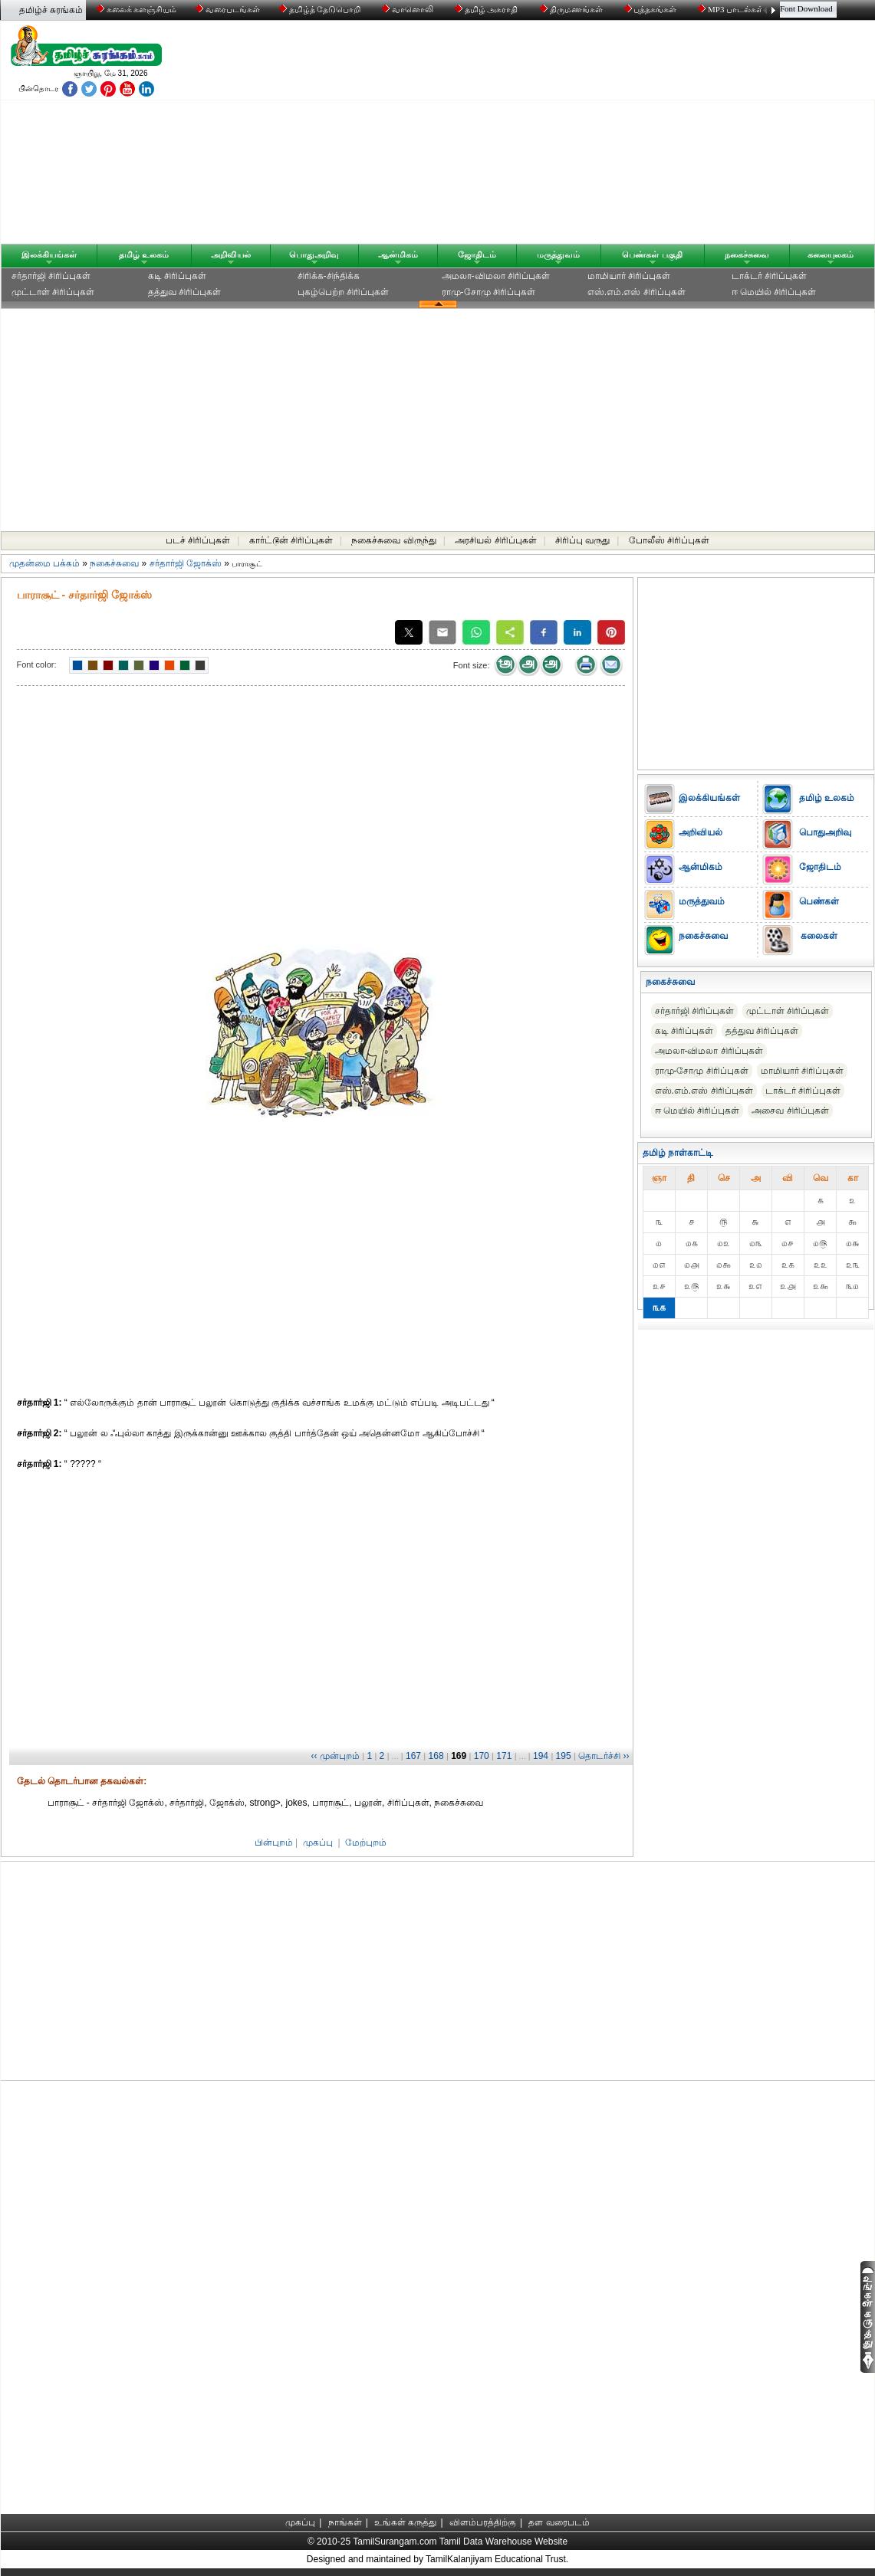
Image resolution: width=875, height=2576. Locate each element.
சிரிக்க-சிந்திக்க (329, 276)
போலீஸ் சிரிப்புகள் (669, 540)
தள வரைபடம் (558, 2522)
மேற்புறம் (366, 1842)
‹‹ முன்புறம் (335, 1756)
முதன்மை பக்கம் (44, 563)
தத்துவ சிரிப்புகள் (184, 292)
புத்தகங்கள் (651, 9)
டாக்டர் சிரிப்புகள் (769, 276)
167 (413, 1756)
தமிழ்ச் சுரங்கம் (51, 10)
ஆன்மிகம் (398, 254)
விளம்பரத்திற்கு (482, 2522)
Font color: (37, 664)
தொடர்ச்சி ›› (603, 1756)
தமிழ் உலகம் (144, 254)
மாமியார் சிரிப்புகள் (628, 276)
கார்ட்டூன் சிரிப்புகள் (291, 540)
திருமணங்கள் (572, 9)
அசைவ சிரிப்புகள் (790, 1110)
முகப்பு (318, 1842)
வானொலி (409, 9)
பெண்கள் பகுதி (652, 254)
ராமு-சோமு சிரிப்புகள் (488, 292)
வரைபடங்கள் (226, 9)
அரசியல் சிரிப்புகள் (495, 540)
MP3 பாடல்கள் (732, 9)
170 (481, 1756)
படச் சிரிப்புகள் (198, 540)
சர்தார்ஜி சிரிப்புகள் (51, 276)
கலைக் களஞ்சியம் (137, 9)
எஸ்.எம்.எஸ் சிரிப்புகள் (636, 292)
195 (563, 1756)
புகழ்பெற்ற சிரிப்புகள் (343, 292)
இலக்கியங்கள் (49, 254)
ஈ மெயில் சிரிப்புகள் (774, 292)
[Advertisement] (584, 135)
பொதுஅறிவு (314, 254)
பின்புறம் (274, 1842)
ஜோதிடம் (477, 254)
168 (436, 1756)
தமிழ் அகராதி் (488, 9)
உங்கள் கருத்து (405, 2522)
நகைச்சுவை (747, 254)
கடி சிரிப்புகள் (177, 276)
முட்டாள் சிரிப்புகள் (53, 292)
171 (504, 1756)
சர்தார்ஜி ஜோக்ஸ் (186, 563)
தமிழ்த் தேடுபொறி (321, 9)
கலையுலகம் (831, 254)
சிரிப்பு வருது (582, 540)
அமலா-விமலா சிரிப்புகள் (496, 276)
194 (540, 1756)
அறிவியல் (231, 254)
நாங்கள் (345, 2522)
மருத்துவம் (558, 254)
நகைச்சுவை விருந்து (393, 540)
